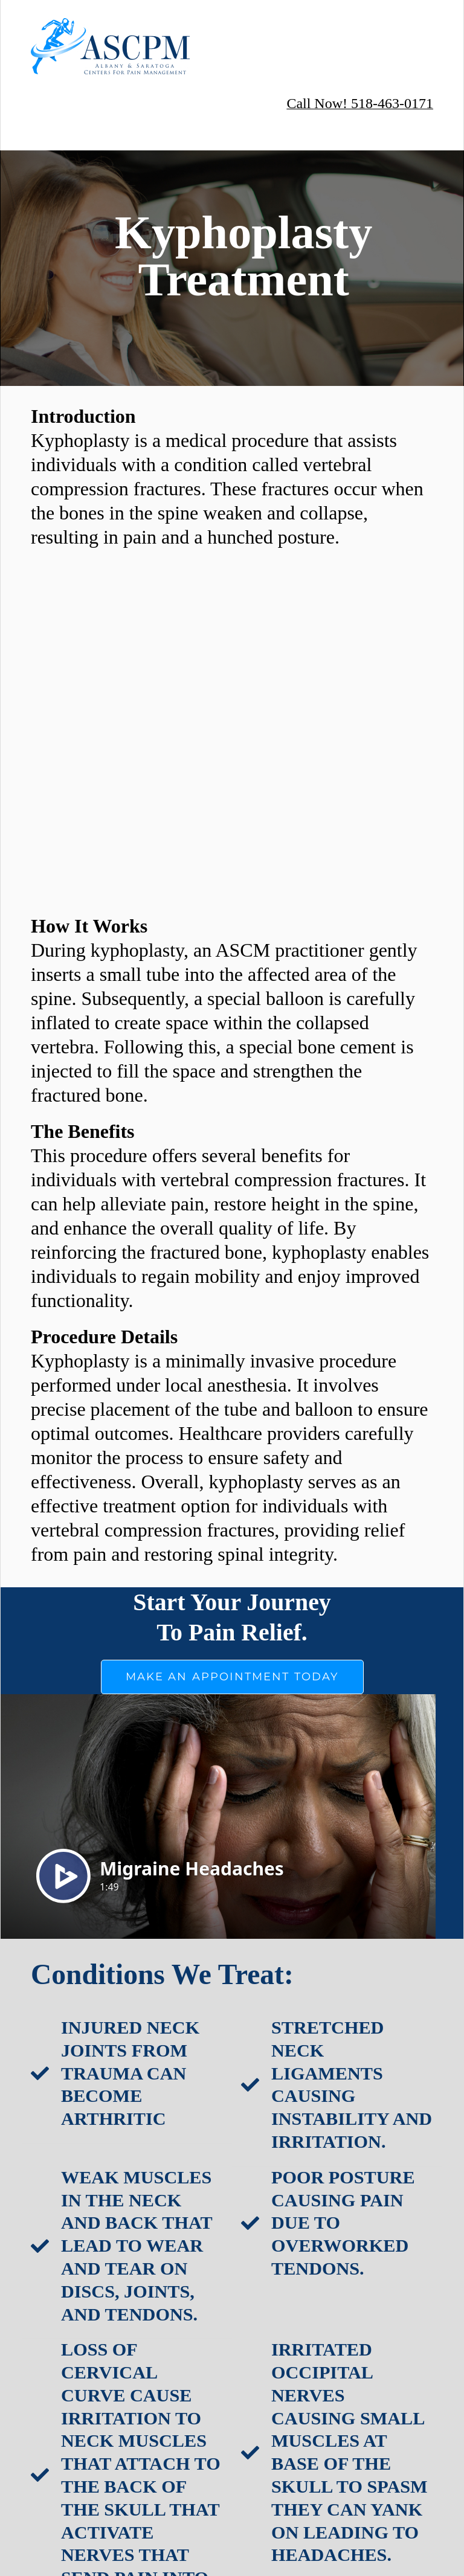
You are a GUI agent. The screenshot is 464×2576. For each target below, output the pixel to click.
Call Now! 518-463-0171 (359, 103)
